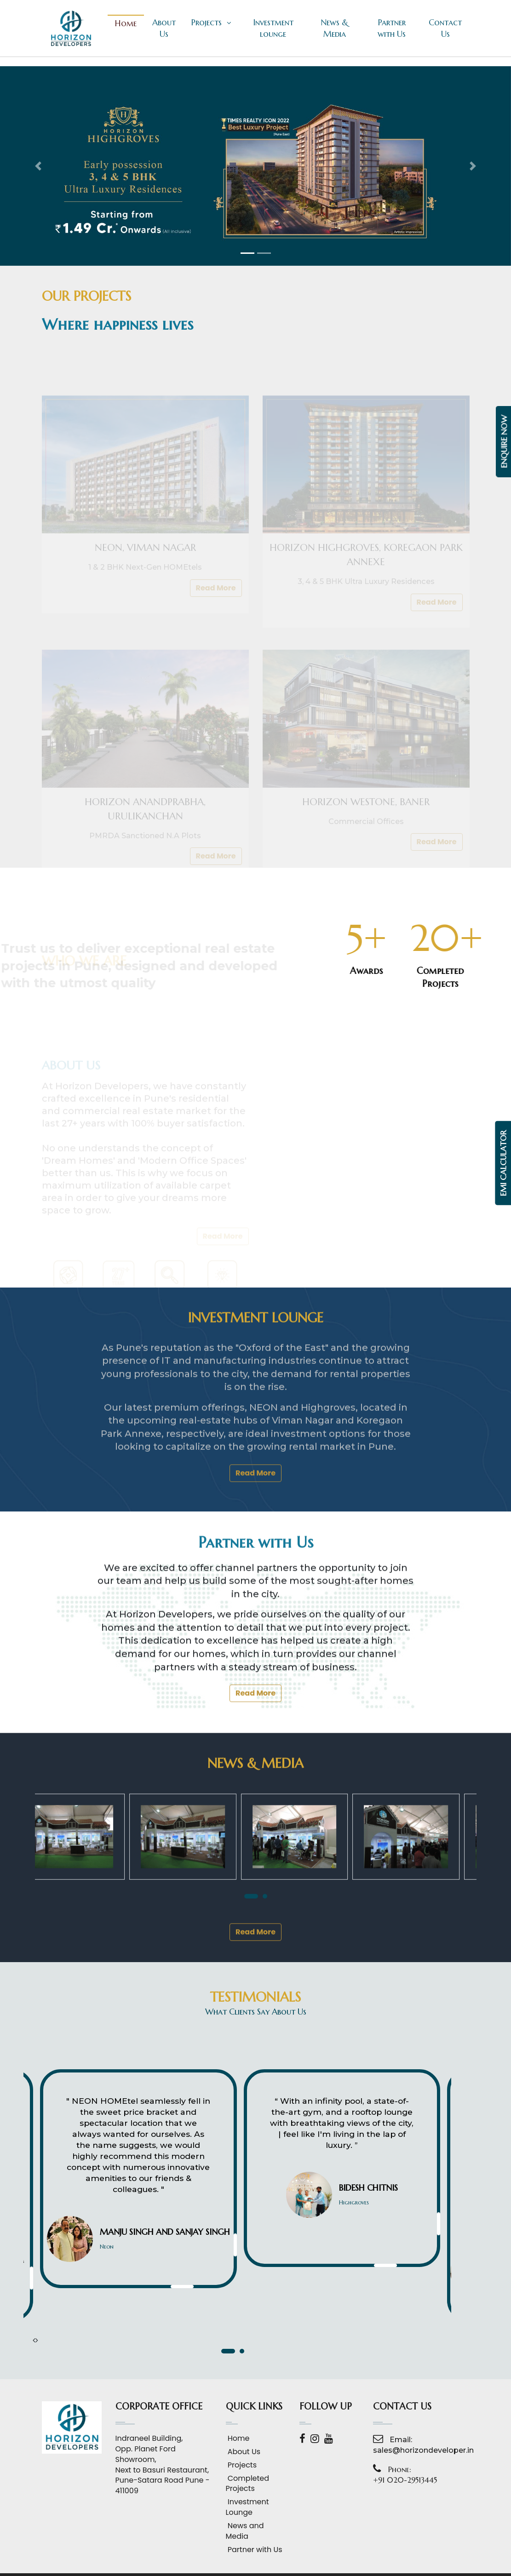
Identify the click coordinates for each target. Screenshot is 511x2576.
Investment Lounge (247, 2507)
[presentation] (34, 2340)
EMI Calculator (504, 1163)
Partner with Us (392, 28)
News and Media (245, 2531)
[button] (38, 166)
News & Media (334, 28)
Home (126, 23)
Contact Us (445, 28)
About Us (164, 28)
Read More (255, 1649)
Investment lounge (273, 28)
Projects (211, 22)
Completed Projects (248, 2483)
